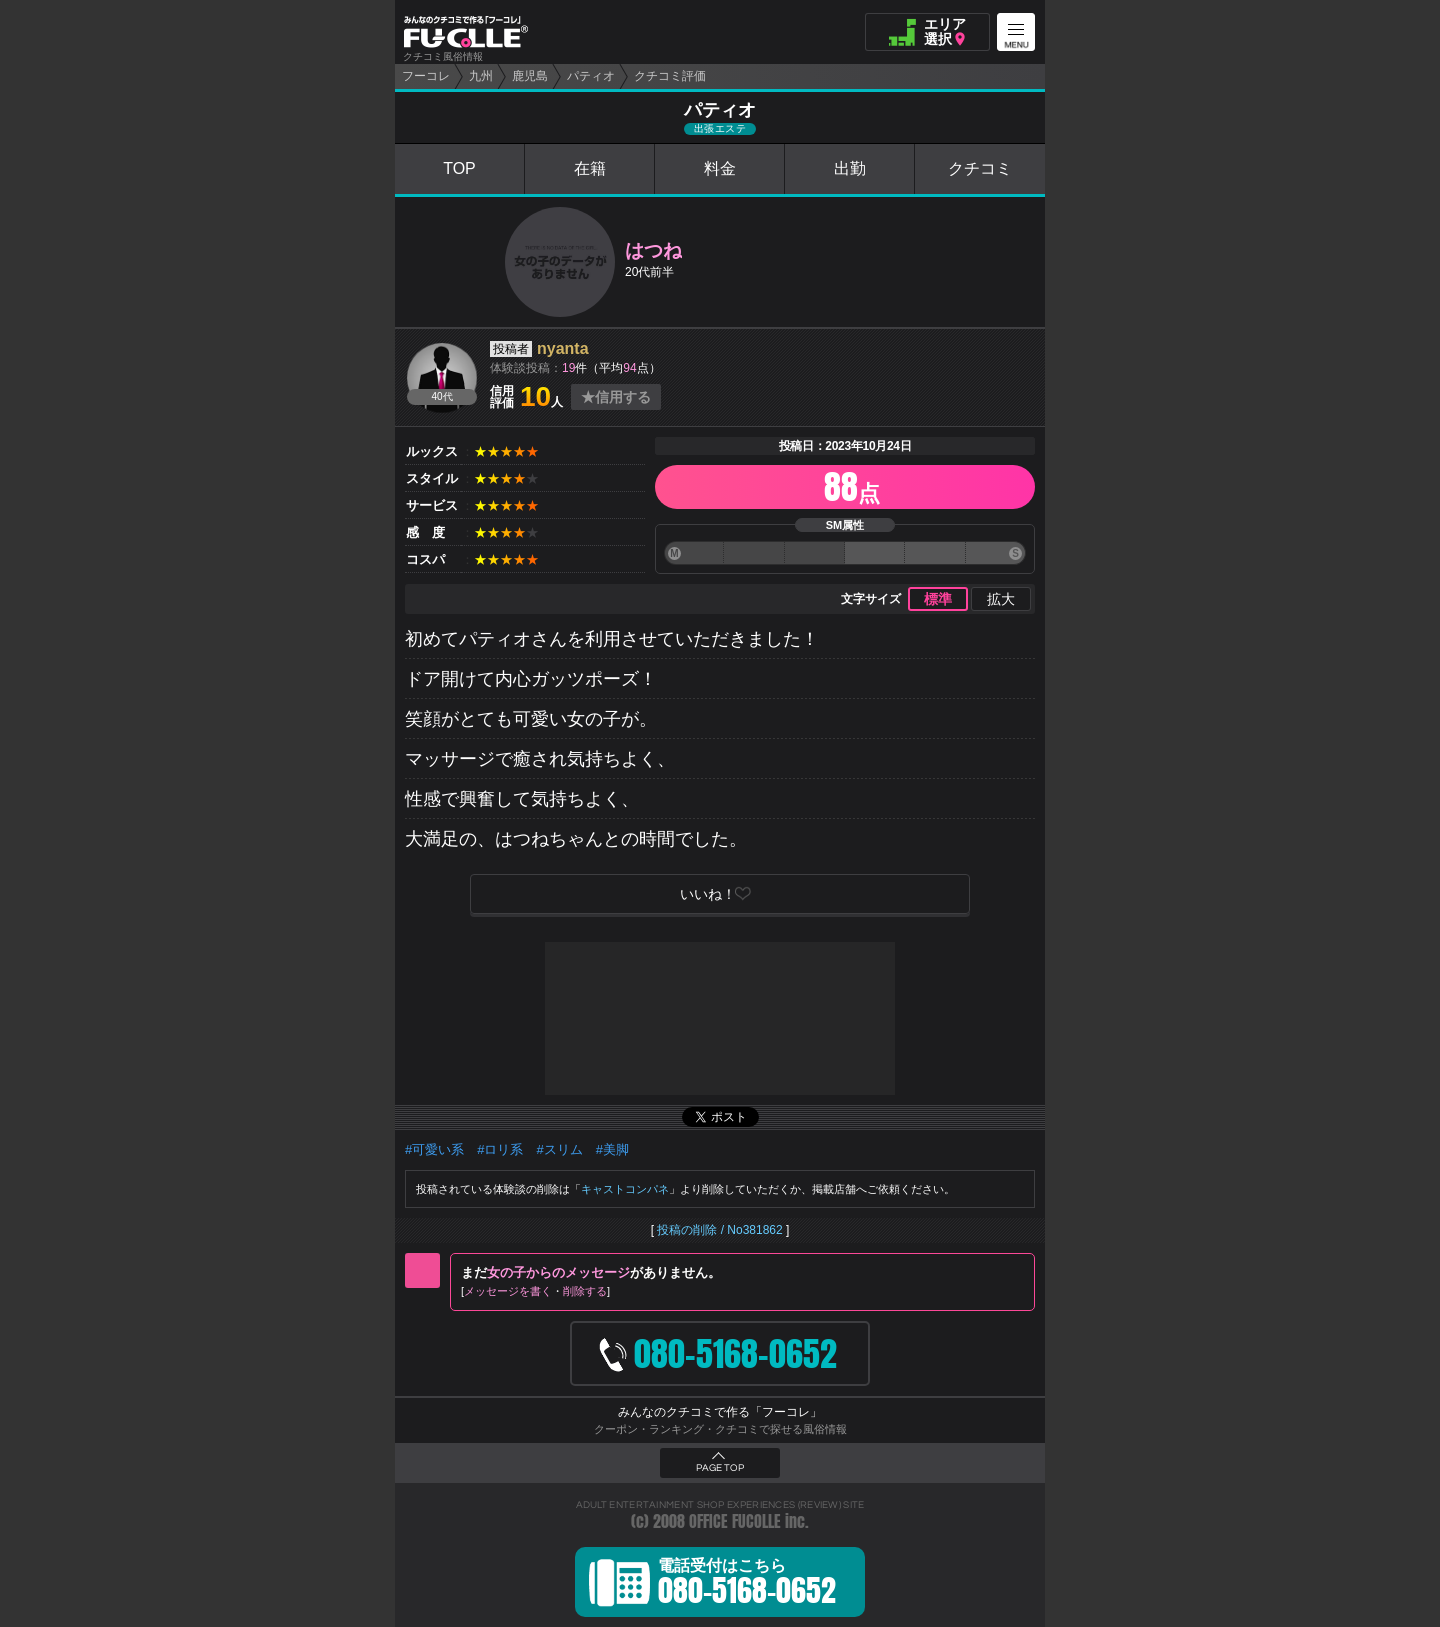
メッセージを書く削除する (535, 1291)
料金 (720, 168)
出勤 (850, 168)
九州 (481, 76)
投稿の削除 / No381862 (719, 1230)
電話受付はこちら (747, 1585)
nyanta (563, 348)
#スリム (559, 1149)
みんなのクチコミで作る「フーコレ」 (720, 1412)
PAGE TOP (720, 1468)
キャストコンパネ (625, 1189)
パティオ (591, 76)
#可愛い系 (434, 1149)
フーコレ (426, 76)
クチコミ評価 (670, 76)
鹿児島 (530, 76)
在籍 (590, 168)
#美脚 (612, 1149)
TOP (459, 168)
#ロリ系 (500, 1149)
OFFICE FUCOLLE (735, 1521)
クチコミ (980, 168)
